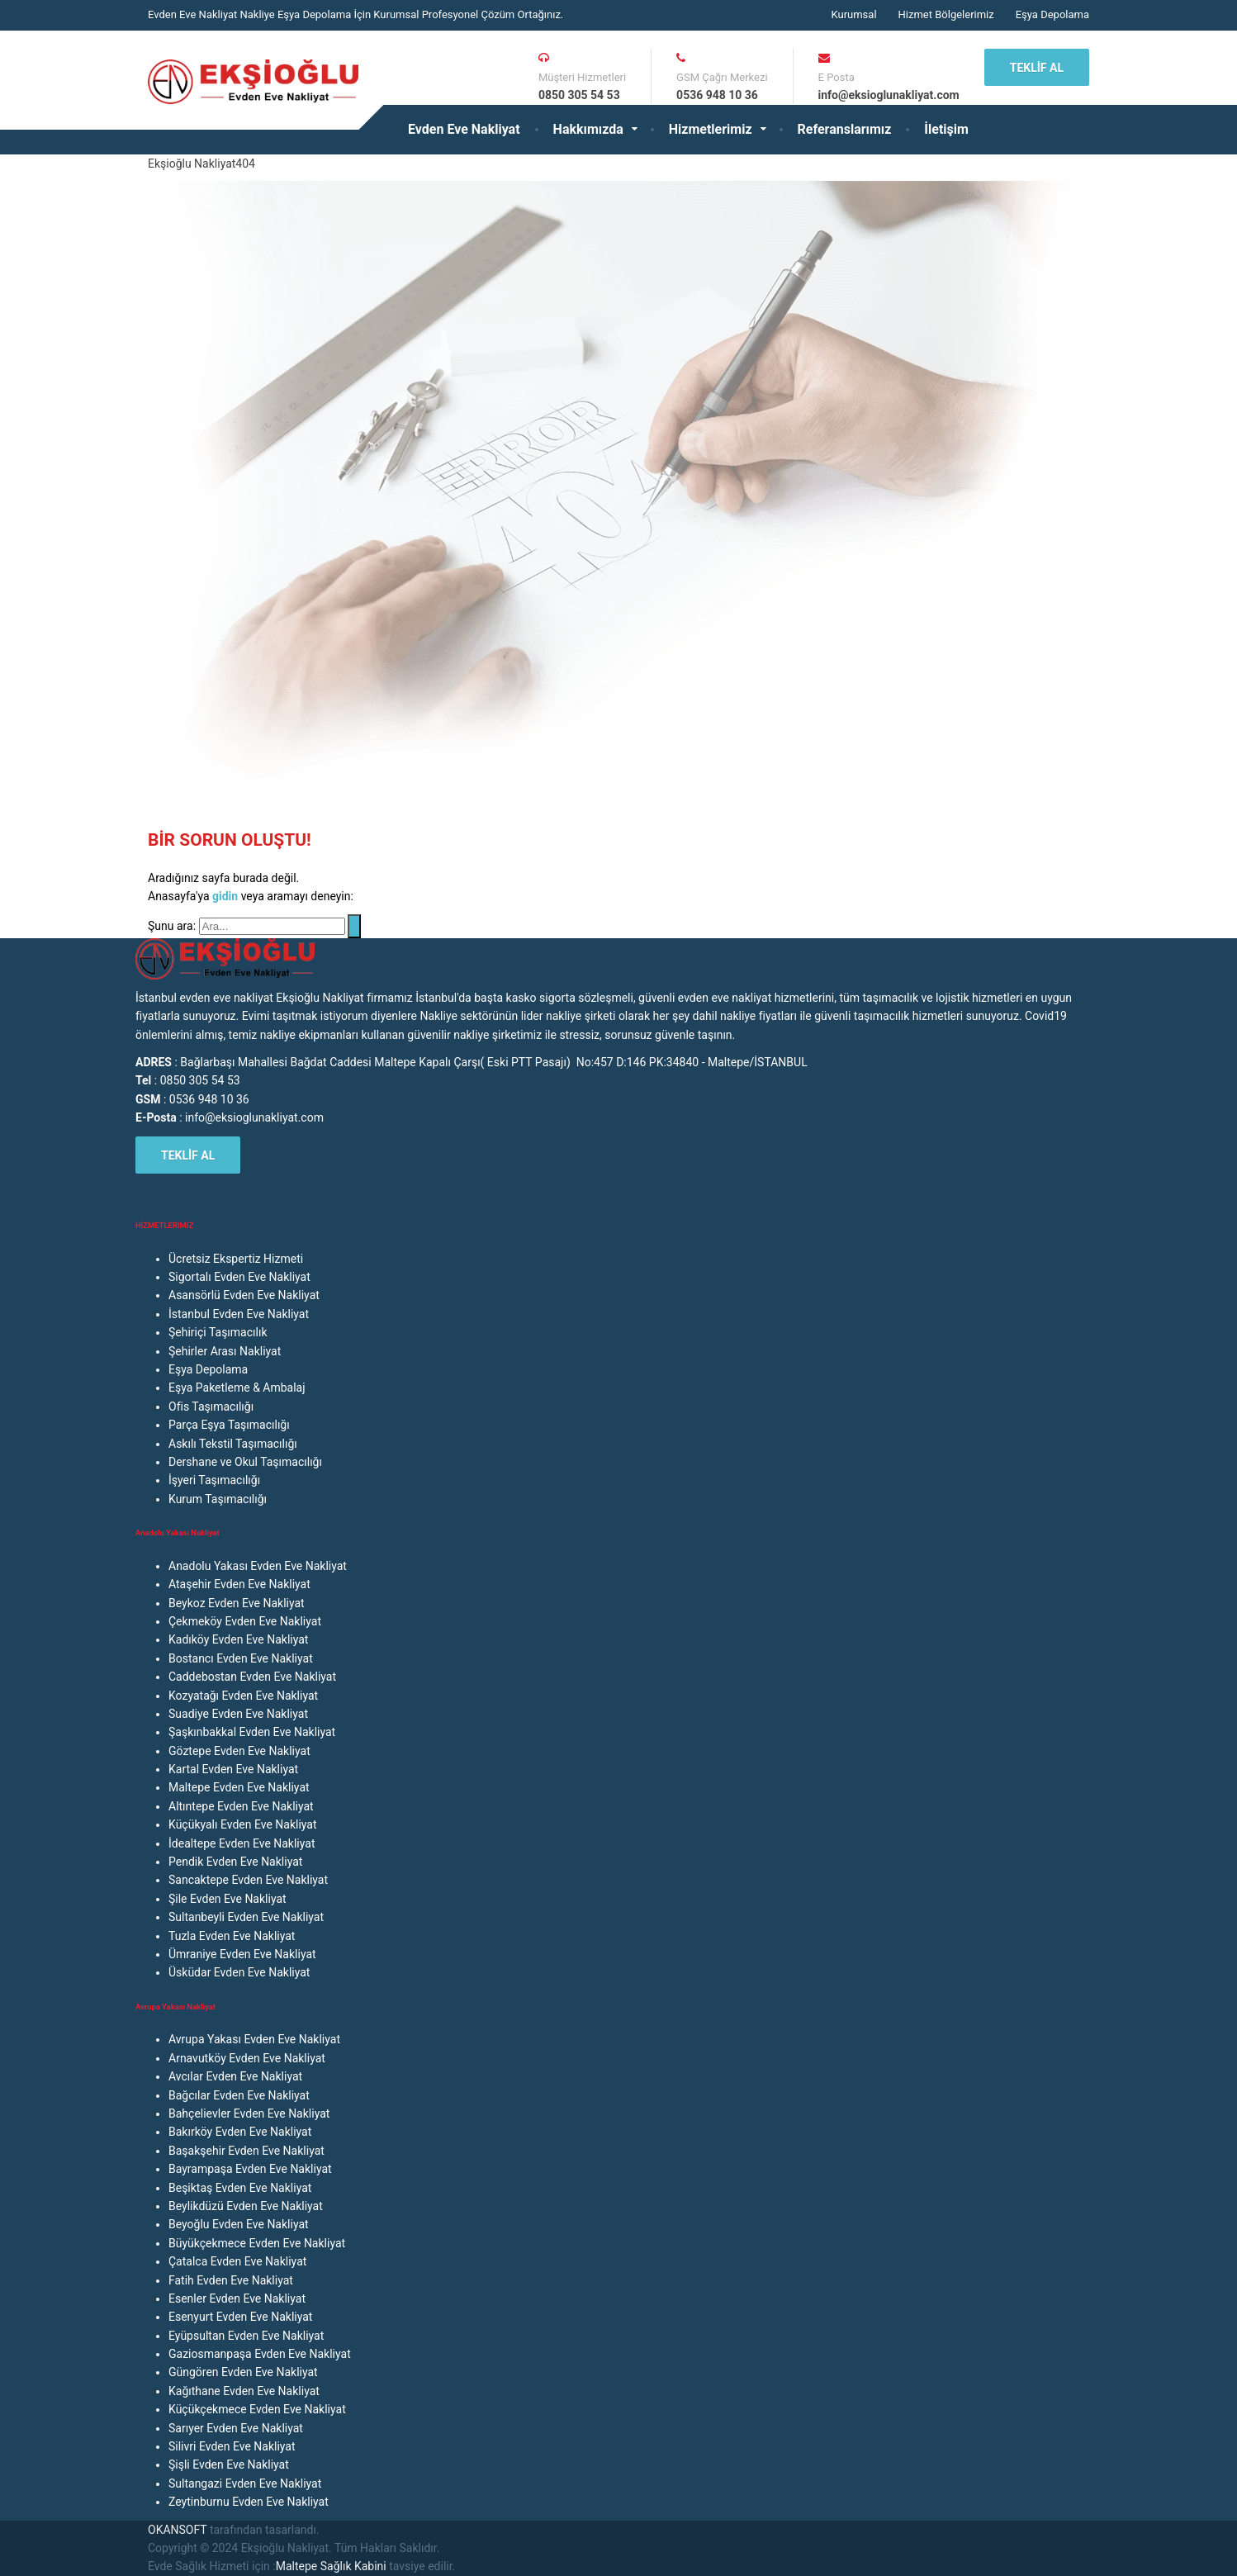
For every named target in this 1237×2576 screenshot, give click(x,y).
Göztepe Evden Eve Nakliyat (239, 1751)
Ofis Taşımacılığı (211, 1406)
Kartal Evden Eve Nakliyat (233, 1769)
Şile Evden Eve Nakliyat (227, 1898)
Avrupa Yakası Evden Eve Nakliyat (254, 2039)
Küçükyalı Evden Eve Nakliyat (242, 1824)
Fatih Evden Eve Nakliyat (230, 2280)
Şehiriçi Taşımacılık (217, 1332)
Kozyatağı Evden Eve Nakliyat (243, 1695)
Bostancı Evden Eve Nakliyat (240, 1658)
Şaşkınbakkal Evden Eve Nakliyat (251, 1732)
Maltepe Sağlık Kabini (331, 2566)
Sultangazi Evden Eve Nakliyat (244, 2483)
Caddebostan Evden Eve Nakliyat (252, 1676)
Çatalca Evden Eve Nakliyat (237, 2261)
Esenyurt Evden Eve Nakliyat (240, 2316)
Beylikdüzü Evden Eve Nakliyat (245, 2206)
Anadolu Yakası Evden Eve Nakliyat (257, 1566)
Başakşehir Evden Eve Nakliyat (246, 2150)
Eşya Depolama (1052, 14)
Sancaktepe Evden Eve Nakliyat (248, 1879)
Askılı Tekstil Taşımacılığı (232, 1443)
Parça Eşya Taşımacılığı (229, 1424)
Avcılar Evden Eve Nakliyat (235, 2076)
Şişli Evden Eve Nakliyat (228, 2464)
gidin (226, 896)
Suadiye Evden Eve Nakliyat (238, 1713)
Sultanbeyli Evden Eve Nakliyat (246, 1917)
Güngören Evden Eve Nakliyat (243, 2372)
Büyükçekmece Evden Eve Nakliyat (256, 2243)
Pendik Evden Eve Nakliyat (235, 1861)
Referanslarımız (845, 129)
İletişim (946, 129)
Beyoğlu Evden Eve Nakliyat (238, 2224)
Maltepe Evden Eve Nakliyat (239, 1787)
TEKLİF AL (1037, 67)
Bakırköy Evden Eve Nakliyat (239, 2131)
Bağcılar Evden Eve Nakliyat (239, 2095)
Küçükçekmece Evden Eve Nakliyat (257, 2409)
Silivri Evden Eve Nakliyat (232, 2446)
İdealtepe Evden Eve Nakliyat (241, 1843)
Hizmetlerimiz (710, 129)
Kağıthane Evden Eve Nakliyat (244, 2391)
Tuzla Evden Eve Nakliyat (231, 1936)
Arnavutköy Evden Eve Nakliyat (246, 2058)
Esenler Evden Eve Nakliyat (237, 2298)
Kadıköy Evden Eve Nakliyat (238, 1639)
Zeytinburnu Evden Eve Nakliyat (248, 2501)
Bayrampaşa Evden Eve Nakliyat (250, 2168)
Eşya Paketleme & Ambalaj (237, 1387)
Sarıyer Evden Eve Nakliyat (235, 2428)
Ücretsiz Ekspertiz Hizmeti (235, 1258)
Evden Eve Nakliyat (464, 129)
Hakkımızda (588, 129)
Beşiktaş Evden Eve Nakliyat (239, 2187)
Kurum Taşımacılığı (217, 1499)
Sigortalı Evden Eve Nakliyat (239, 1276)
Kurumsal (853, 14)
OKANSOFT (177, 2529)
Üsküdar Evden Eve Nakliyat (239, 1972)
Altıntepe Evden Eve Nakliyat (241, 1806)
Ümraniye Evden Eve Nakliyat (242, 1954)
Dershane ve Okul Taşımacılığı (245, 1461)
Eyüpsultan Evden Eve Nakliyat (246, 2335)
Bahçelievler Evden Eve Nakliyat (248, 2113)
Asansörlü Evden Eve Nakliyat (244, 1295)
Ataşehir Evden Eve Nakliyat (239, 1584)
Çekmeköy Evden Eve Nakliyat (244, 1621)
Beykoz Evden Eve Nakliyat (236, 1603)
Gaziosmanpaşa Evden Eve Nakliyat (259, 2353)
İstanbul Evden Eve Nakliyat (238, 1314)
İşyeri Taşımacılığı (214, 1480)
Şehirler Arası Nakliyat (224, 1351)
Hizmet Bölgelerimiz (946, 14)
